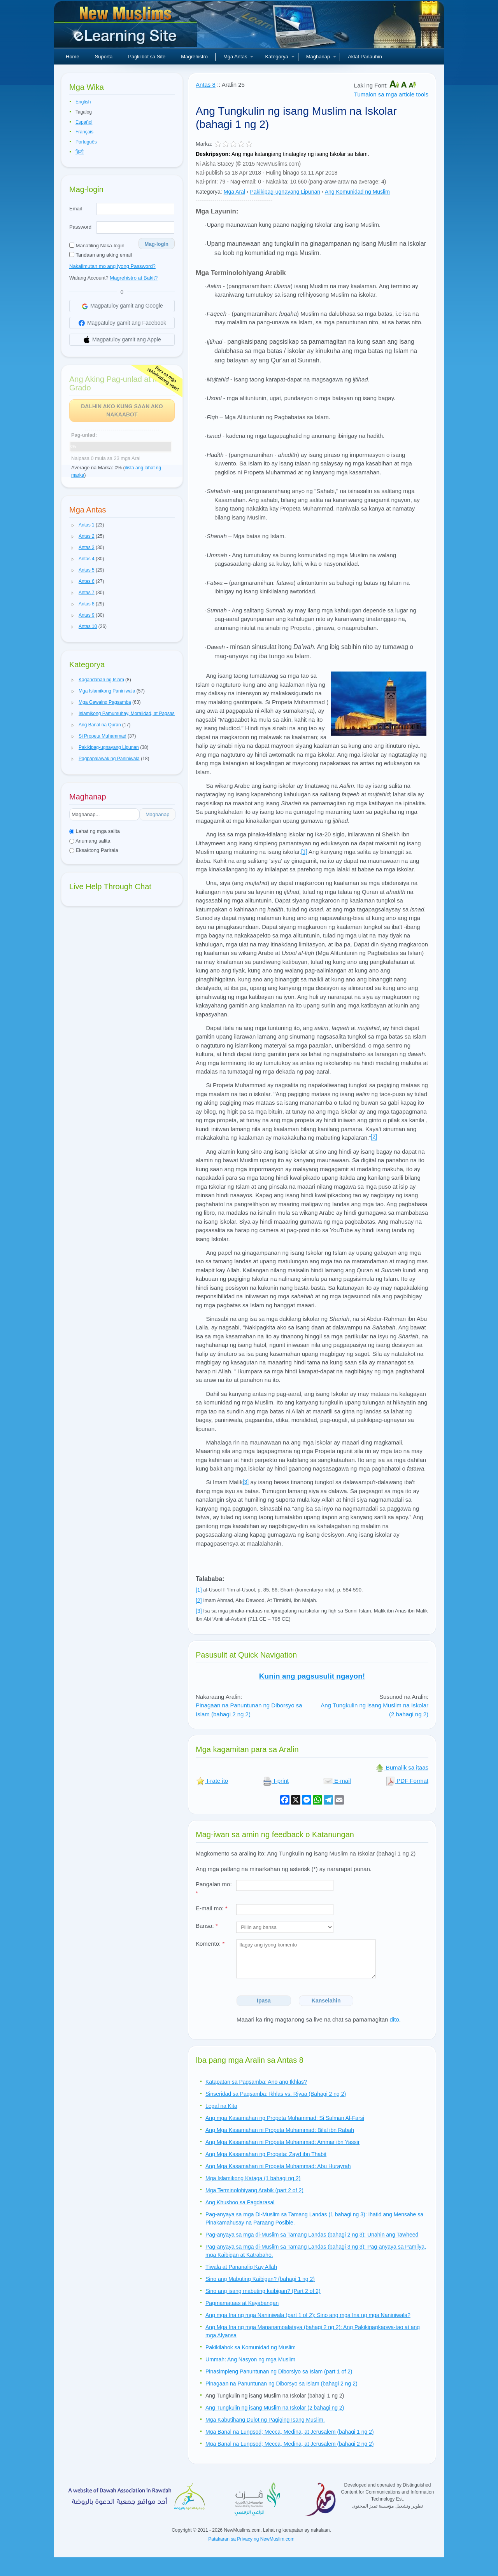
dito (394, 2019)
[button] (73, 525)
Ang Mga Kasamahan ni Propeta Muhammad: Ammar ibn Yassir (282, 2142)
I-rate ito (212, 1780)
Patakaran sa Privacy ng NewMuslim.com (251, 2539)
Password (80, 227)
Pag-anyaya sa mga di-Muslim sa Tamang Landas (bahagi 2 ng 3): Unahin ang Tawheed (311, 2234)
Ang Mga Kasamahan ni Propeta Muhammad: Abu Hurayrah (278, 2166)
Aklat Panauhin (365, 56)
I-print (276, 1780)
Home (72, 56)
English (83, 102)
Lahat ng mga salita (94, 831)
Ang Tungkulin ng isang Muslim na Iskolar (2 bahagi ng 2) (274, 2408)
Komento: (210, 1943)
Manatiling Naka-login (96, 245)
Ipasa (264, 2000)
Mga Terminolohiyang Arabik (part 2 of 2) (254, 2190)
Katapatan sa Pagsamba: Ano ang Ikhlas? (256, 2082)
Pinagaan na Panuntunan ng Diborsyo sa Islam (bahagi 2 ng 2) (281, 2383)
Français (84, 132)
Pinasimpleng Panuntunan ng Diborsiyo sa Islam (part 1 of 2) (278, 2371)
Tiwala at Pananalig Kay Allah (241, 2267)
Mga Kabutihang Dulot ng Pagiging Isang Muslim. (265, 2420)
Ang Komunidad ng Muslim (357, 192)
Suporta (104, 56)
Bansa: (207, 1925)
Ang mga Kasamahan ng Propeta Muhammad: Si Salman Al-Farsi (284, 2118)
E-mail (337, 1780)
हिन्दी (79, 152)
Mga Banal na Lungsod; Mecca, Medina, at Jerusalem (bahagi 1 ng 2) (289, 2432)
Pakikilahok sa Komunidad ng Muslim (250, 2347)
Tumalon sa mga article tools (391, 94)
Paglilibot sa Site (146, 56)
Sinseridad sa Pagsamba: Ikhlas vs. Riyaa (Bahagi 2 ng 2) (275, 2094)
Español (83, 122)
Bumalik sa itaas (401, 1767)
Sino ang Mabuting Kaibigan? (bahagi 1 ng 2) (260, 2279)
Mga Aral (234, 192)
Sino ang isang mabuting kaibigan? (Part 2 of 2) (263, 2291)
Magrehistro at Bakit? (134, 278)
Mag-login (156, 244)
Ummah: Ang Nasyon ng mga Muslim (250, 2359)
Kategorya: (209, 192)
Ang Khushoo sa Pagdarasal (239, 2202)
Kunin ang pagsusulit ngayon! (312, 1676)
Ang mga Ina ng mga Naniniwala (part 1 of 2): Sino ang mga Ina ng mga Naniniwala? (307, 2315)
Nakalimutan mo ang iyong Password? (112, 266)
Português (86, 142)
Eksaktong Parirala (93, 850)
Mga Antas (238, 56)
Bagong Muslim (126, 27)
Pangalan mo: (214, 1888)
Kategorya (279, 56)
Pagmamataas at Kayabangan (242, 2303)
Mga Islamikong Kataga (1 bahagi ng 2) (252, 2178)
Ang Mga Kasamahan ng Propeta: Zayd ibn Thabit (265, 2154)
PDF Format (407, 1780)
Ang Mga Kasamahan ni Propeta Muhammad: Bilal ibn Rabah (279, 2130)
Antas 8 (206, 84)
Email (75, 209)
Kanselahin (326, 2000)
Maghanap (321, 56)
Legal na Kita (221, 2106)
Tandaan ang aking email (100, 255)
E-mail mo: (212, 1908)
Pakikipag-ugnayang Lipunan (285, 192)
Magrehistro (194, 56)
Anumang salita (89, 841)
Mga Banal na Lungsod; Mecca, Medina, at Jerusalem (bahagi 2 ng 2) (289, 2444)
